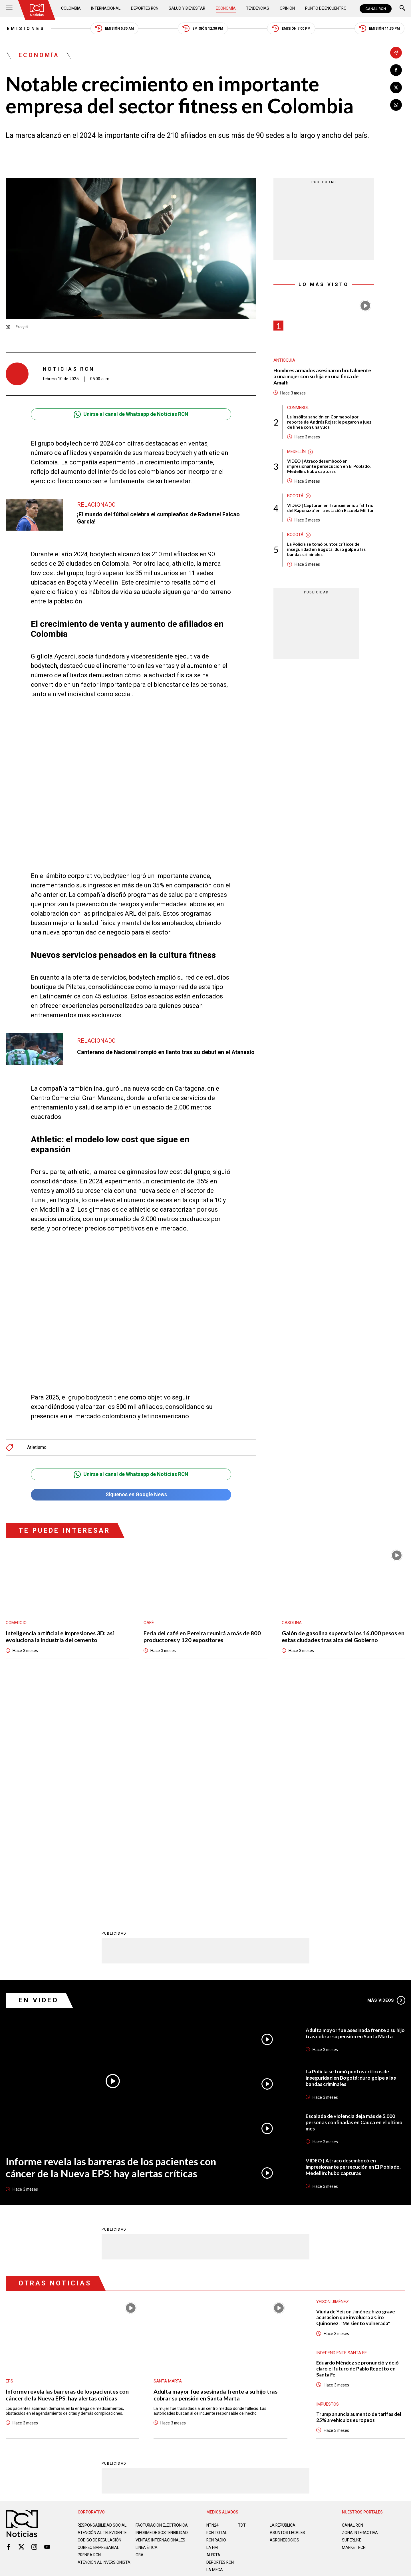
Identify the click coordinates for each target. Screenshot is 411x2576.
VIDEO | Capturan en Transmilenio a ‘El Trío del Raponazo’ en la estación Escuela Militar (330, 508)
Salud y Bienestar (187, 8)
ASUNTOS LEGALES (288, 2306)
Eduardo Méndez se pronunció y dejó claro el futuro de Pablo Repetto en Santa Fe (357, 2143)
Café (149, 1623)
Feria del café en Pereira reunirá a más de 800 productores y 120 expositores (202, 1637)
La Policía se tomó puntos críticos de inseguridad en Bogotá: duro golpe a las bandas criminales (326, 550)
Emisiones (25, 28)
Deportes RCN (144, 8)
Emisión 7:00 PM (291, 28)
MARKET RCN (354, 2321)
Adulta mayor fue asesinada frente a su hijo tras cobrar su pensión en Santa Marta (354, 1806)
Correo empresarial (99, 2326)
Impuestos (327, 2178)
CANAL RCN (375, 9)
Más (386, 1774)
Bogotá (295, 496)
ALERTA (213, 2329)
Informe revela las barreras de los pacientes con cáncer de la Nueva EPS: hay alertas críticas (110, 1941)
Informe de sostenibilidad (151, 2308)
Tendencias (257, 8)
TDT (242, 2299)
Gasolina (292, 1623)
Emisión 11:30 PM (380, 28)
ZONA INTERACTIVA (360, 2306)
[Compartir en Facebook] (396, 70)
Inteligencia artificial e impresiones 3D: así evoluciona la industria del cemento (60, 1637)
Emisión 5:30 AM (114, 28)
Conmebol (298, 407)
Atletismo (37, 1447)
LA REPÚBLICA (283, 2299)
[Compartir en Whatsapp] (396, 105)
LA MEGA (214, 2343)
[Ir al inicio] (37, 10)
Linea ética (147, 2326)
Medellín (296, 452)
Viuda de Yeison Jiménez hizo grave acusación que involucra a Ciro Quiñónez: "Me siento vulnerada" (355, 2091)
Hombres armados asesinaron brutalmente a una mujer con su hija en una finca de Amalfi (322, 377)
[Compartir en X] (396, 87)
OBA (140, 2333)
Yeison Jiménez (332, 2075)
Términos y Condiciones (296, 2369)
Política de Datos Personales (192, 2369)
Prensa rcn (90, 2333)
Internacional (106, 8)
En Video (39, 1774)
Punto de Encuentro (325, 8)
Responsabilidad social (102, 2299)
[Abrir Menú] (9, 9)
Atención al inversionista (92, 2343)
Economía (226, 8)
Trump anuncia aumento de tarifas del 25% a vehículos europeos (358, 2191)
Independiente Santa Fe (341, 2126)
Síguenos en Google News (131, 1495)
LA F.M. (212, 2321)
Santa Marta (168, 2155)
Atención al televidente (103, 2306)
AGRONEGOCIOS (285, 2314)
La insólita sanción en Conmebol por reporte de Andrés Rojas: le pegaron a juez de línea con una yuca (329, 422)
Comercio (16, 1623)
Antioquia (284, 360)
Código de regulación (100, 2318)
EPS (9, 2155)
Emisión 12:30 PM (203, 28)
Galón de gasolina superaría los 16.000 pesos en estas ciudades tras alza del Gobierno (343, 1637)
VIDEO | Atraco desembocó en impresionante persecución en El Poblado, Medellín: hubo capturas (328, 466)
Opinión (286, 8)
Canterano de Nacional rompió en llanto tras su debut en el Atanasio (166, 1052)
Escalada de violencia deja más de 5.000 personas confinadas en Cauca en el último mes (355, 1895)
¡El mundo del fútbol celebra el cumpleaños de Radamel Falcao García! (158, 518)
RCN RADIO (216, 2314)
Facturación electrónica (162, 2299)
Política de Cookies (246, 2369)
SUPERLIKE (352, 2314)
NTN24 (212, 2299)
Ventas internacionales (161, 2318)
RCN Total (216, 2306)
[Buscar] (402, 8)
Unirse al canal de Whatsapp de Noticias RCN (131, 414)
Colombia (71, 8)
